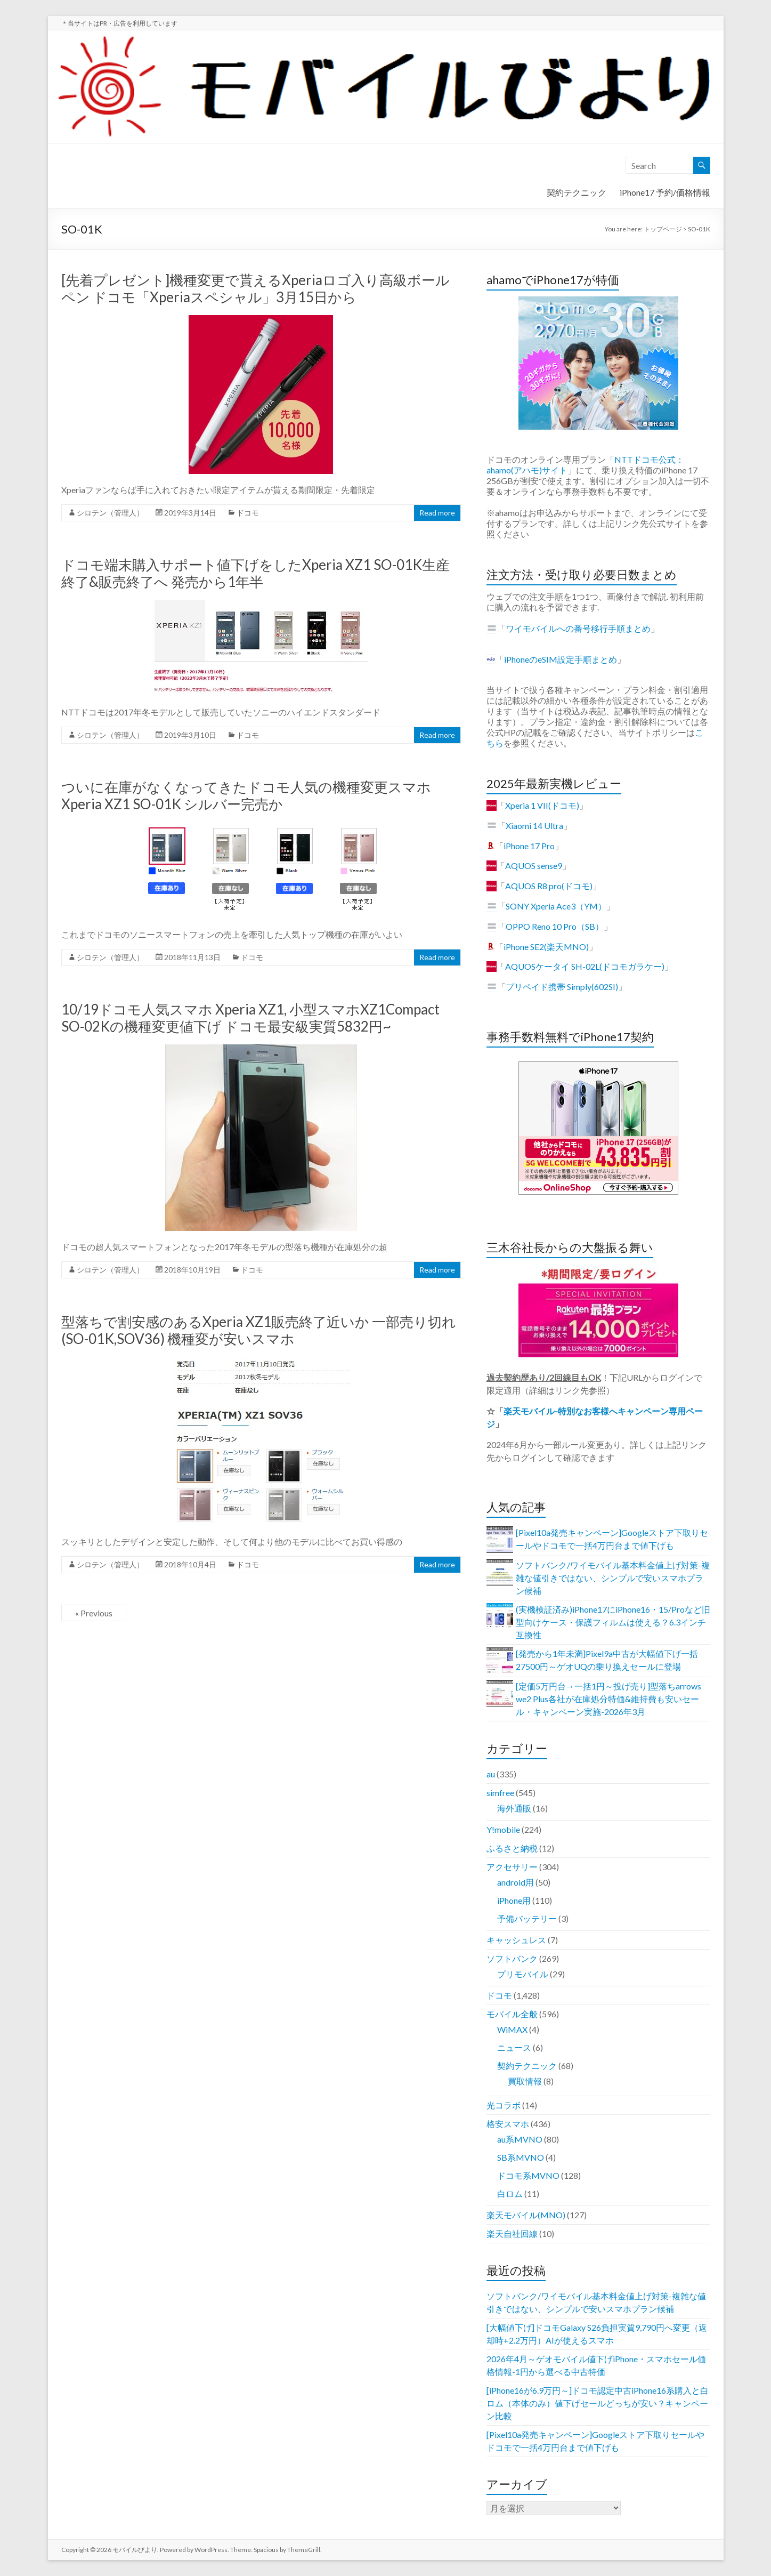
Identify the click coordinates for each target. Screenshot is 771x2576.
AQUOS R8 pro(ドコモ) (549, 886)
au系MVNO (519, 2139)
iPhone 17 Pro (529, 846)
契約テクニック (576, 192)
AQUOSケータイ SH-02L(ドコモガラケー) (584, 966)
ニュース (514, 2047)
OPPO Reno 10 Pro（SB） (555, 926)
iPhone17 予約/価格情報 (665, 192)
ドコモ (248, 512)
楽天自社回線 (512, 2233)
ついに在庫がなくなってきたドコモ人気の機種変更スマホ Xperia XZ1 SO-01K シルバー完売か (246, 795)
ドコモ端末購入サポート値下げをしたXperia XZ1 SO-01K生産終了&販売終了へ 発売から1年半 (255, 573)
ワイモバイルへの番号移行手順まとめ (578, 628)
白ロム (510, 2193)
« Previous (93, 1613)
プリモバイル (522, 1974)
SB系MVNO (520, 2157)
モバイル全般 (512, 2014)
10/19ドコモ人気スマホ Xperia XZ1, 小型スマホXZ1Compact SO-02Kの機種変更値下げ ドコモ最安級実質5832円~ (250, 1018)
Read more (437, 512)
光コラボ (503, 2105)
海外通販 (514, 1808)
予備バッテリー (527, 1918)
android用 (515, 1882)
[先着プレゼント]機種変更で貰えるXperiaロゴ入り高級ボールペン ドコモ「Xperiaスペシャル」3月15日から (255, 288)
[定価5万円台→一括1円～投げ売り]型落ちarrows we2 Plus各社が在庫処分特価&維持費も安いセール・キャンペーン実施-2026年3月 (608, 1699)
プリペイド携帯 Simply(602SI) (562, 986)
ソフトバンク (512, 1958)
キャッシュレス (516, 1940)
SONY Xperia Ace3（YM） (556, 906)
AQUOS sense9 (533, 865)
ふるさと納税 (512, 1848)
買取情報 (525, 2081)
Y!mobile (503, 1829)
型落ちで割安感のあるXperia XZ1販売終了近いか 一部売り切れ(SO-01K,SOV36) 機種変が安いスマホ (258, 1330)
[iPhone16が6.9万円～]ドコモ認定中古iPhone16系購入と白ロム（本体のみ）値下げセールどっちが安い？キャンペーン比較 (597, 2403)
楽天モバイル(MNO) (525, 2215)
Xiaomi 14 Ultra (534, 825)
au (490, 1774)
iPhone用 (514, 1900)
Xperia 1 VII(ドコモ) (542, 805)
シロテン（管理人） (110, 512)
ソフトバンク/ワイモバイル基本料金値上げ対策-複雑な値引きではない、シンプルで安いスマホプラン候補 (613, 1578)
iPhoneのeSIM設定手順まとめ (560, 659)
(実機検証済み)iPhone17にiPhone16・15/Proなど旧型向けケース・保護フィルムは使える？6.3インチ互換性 (613, 1622)
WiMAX (512, 2029)
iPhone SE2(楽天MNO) (546, 946)
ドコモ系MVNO (528, 2175)
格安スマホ (507, 2124)
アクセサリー (512, 1867)
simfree (500, 1793)
